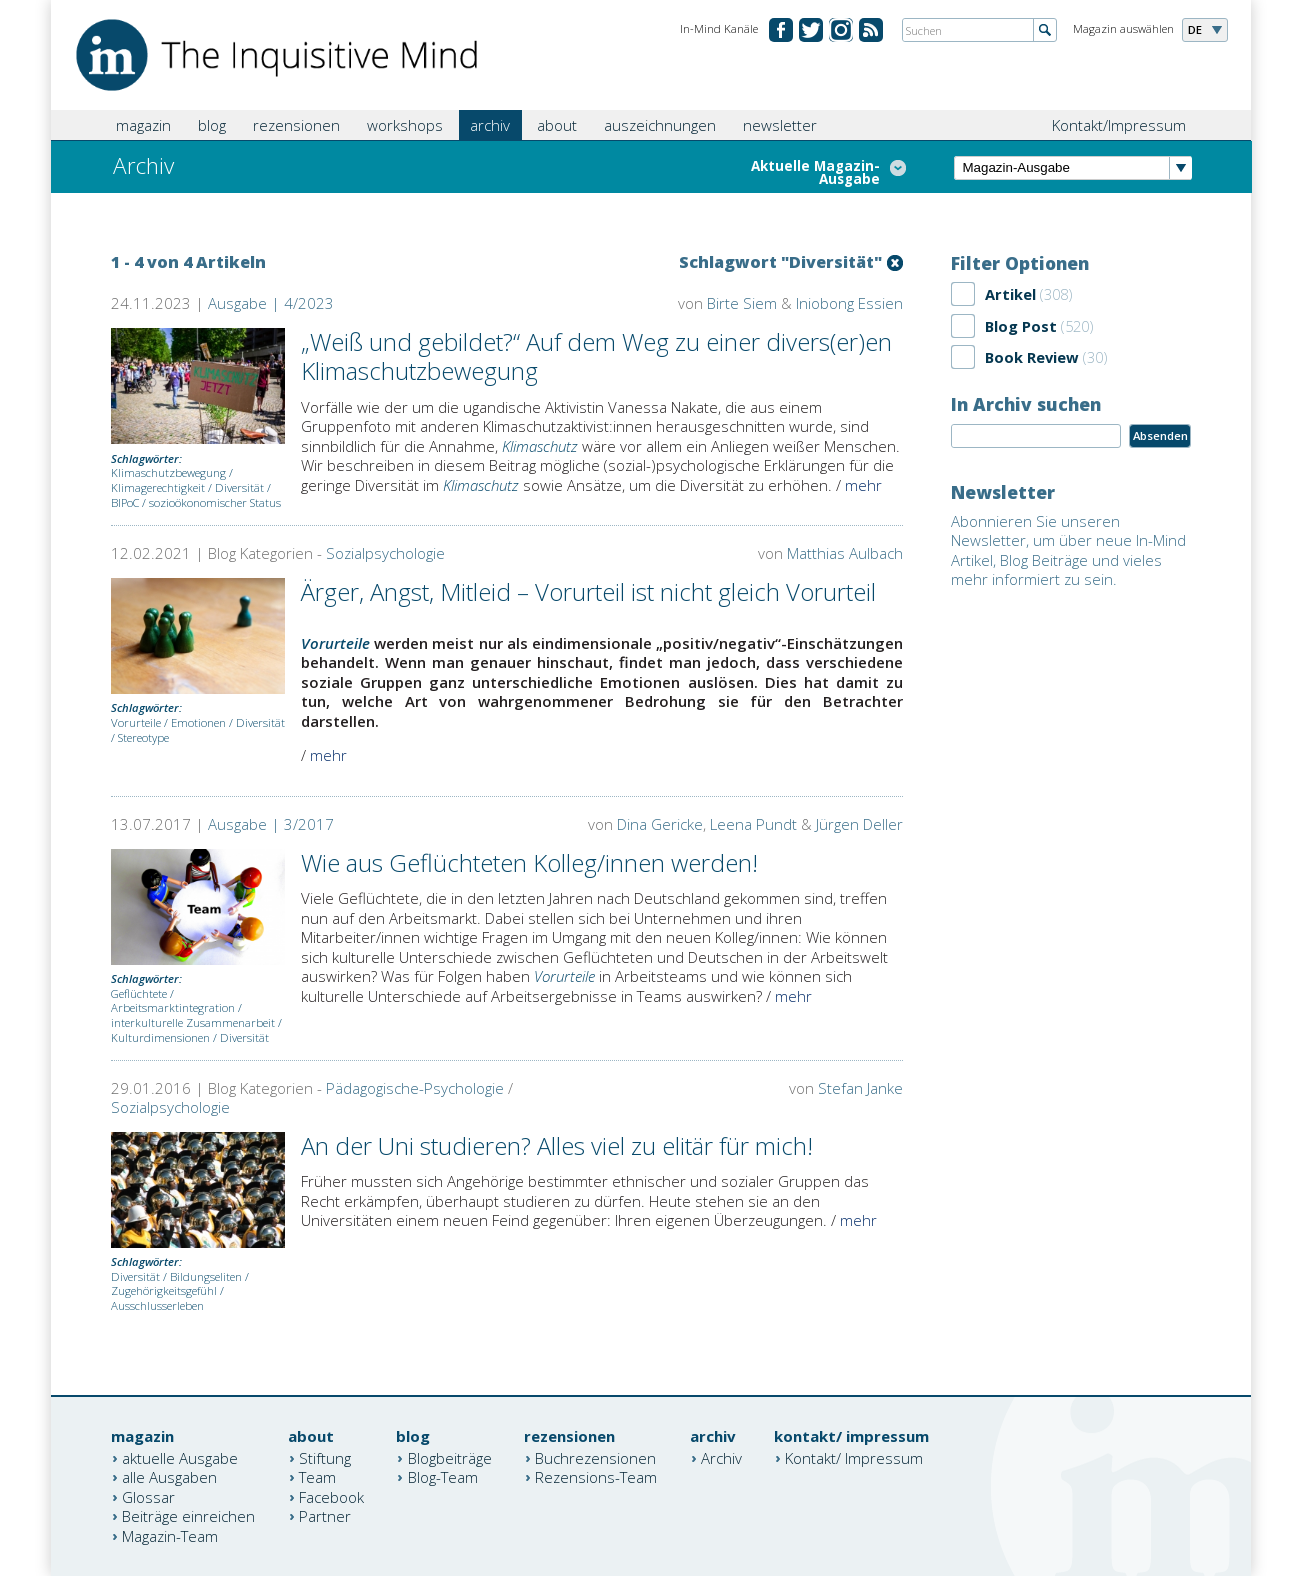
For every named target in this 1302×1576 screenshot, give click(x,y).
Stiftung (325, 1457)
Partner (325, 1516)
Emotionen (198, 722)
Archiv (721, 1457)
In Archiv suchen (1026, 404)
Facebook (331, 1496)
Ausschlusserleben (157, 1305)
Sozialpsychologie (385, 553)
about (557, 125)
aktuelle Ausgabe (180, 1457)
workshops (405, 125)
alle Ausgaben (169, 1477)
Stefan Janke (860, 1088)
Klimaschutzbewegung (168, 472)
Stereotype (143, 737)
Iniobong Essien (849, 303)
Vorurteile (136, 722)
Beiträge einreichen (188, 1516)
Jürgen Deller (859, 824)
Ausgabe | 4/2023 (271, 303)
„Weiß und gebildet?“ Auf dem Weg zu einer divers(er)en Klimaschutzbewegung (596, 356)
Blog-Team (443, 1477)
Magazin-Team (170, 1535)
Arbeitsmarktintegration (173, 1007)
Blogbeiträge (450, 1457)
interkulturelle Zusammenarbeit (193, 1022)
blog (212, 125)
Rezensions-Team (596, 1477)
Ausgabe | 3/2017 (271, 824)
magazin (143, 125)
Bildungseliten (206, 1276)
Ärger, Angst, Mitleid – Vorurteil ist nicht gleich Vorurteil (588, 591)
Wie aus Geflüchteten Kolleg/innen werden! (529, 862)
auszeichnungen (660, 125)
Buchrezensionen (595, 1457)
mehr (863, 485)
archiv (490, 125)
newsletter (780, 125)
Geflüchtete (139, 993)
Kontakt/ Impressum (854, 1457)
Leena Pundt (753, 824)
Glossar (148, 1496)
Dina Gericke (660, 824)
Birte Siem (742, 303)
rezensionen (296, 125)
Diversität (239, 487)
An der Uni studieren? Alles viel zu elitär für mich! (557, 1145)
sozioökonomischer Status (215, 502)
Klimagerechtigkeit (158, 487)
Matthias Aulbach (845, 553)
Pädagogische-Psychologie (415, 1088)
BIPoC (125, 502)
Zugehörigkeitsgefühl (164, 1290)
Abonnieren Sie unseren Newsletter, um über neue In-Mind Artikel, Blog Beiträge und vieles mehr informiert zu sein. (1068, 550)
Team (317, 1477)
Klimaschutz (540, 446)
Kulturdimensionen (160, 1037)
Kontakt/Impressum (1119, 125)
